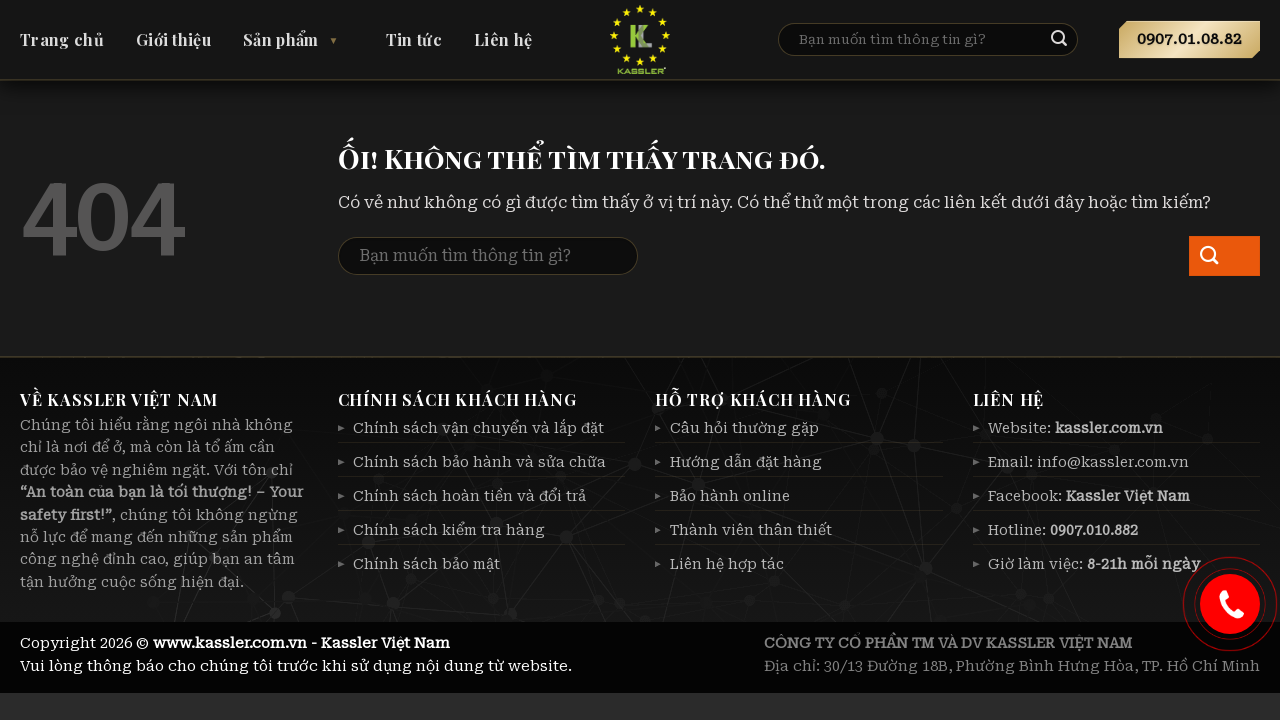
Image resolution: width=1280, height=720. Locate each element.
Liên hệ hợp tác (727, 564)
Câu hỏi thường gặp (744, 428)
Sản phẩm (281, 39)
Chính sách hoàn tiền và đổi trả (469, 496)
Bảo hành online (730, 496)
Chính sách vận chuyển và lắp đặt (478, 428)
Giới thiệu (173, 39)
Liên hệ (503, 39)
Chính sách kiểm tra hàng (449, 530)
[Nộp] (1075, 40)
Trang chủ (62, 39)
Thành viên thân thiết (751, 530)
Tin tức (414, 39)
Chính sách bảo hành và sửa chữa (479, 462)
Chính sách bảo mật (426, 564)
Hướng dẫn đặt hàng (746, 462)
